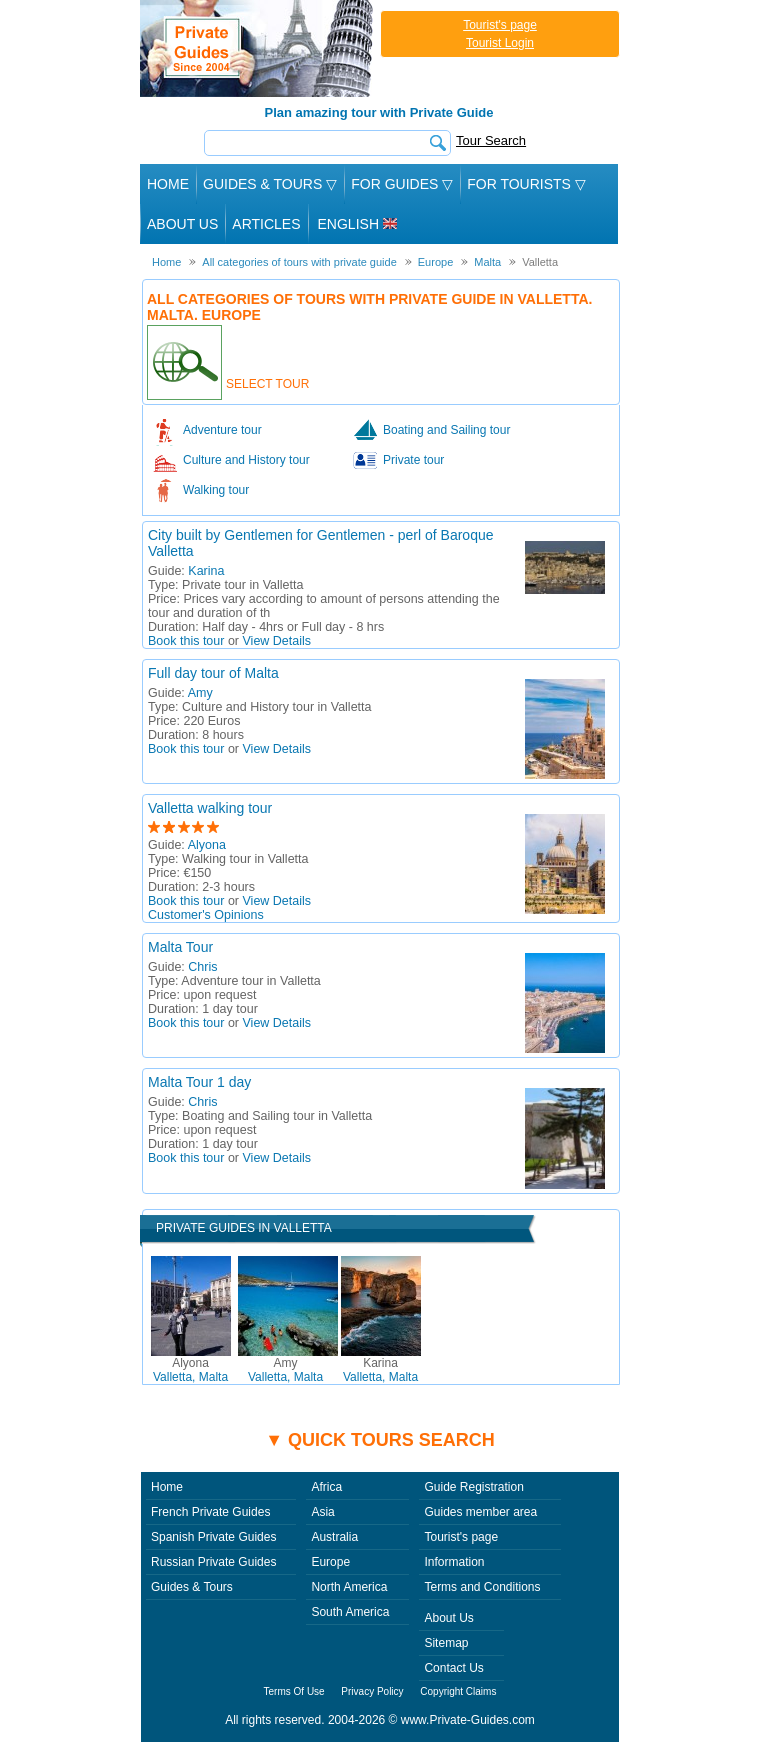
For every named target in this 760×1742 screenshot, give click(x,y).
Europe (330, 1562)
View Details (277, 641)
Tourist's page (500, 25)
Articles (266, 224)
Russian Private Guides (213, 1562)
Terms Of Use (294, 1691)
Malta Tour (180, 947)
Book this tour (186, 641)
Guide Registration (473, 1487)
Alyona (207, 845)
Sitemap (446, 1643)
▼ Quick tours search (380, 1440)
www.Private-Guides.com (468, 1720)
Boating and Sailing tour (446, 430)
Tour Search (491, 140)
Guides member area (480, 1512)
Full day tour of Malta (213, 673)
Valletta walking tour (210, 808)
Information (454, 1562)
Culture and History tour (246, 460)
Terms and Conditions (482, 1587)
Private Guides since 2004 (258, 48)
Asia (322, 1512)
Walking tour (216, 490)
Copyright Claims (458, 1691)
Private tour (413, 460)
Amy (200, 693)
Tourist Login (500, 43)
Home (168, 184)
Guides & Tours (192, 1587)
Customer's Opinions (206, 915)
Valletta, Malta (190, 1370)
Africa (326, 1487)
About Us (182, 224)
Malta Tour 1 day (199, 1082)
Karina (206, 571)
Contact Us (453, 1668)
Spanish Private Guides (213, 1537)
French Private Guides (210, 1512)
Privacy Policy (372, 1691)
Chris (202, 967)
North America (349, 1587)
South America (350, 1612)
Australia (334, 1537)
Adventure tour (222, 430)
